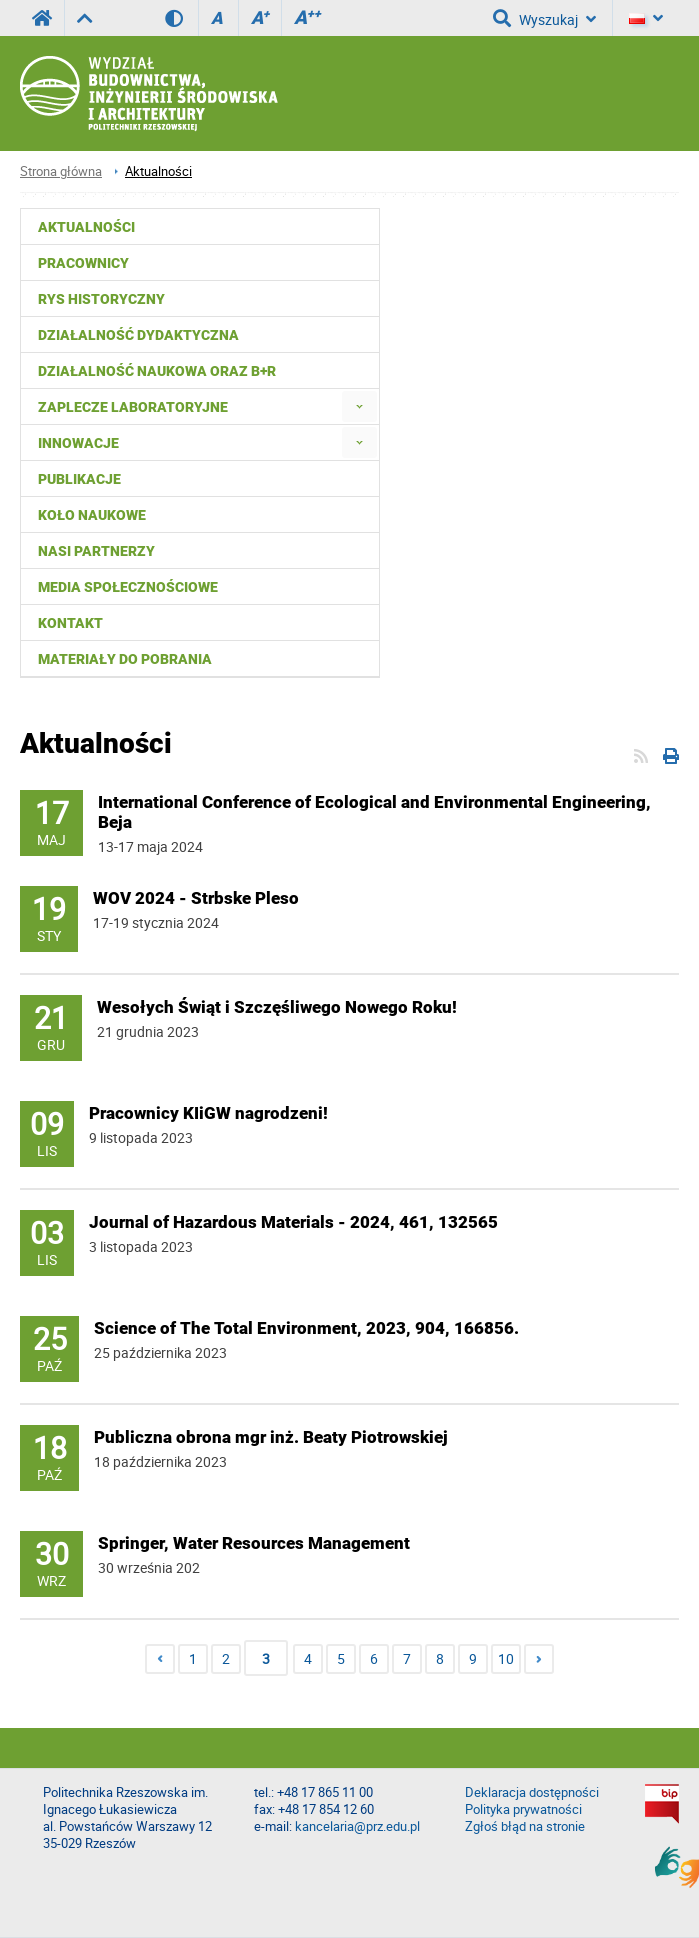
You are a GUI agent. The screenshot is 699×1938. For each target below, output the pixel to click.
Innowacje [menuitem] (78, 443)
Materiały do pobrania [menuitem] (125, 659)
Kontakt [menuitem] (70, 623)
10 (506, 1658)
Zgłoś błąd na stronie (525, 1826)
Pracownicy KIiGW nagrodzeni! (208, 1113)
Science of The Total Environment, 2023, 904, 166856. (306, 1328)
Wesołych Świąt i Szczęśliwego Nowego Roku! (277, 1007)
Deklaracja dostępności (532, 1792)
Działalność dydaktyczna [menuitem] (138, 335)
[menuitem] (359, 406)
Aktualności (158, 171)
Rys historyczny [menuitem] (101, 299)
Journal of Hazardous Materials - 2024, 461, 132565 (293, 1222)
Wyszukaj (544, 18)
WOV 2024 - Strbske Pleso (196, 898)
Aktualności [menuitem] (86, 227)
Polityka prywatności (523, 1809)
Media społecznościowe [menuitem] (128, 587)
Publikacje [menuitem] (79, 479)
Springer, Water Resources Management (254, 1543)
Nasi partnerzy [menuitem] (96, 551)
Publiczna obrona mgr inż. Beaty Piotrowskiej (271, 1437)
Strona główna (61, 171)
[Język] (646, 18)
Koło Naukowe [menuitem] (92, 515)
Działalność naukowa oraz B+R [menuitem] (157, 371)
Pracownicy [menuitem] (83, 263)
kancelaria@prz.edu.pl (357, 1826)
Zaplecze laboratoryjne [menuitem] (133, 407)
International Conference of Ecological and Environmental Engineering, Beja (374, 812)
